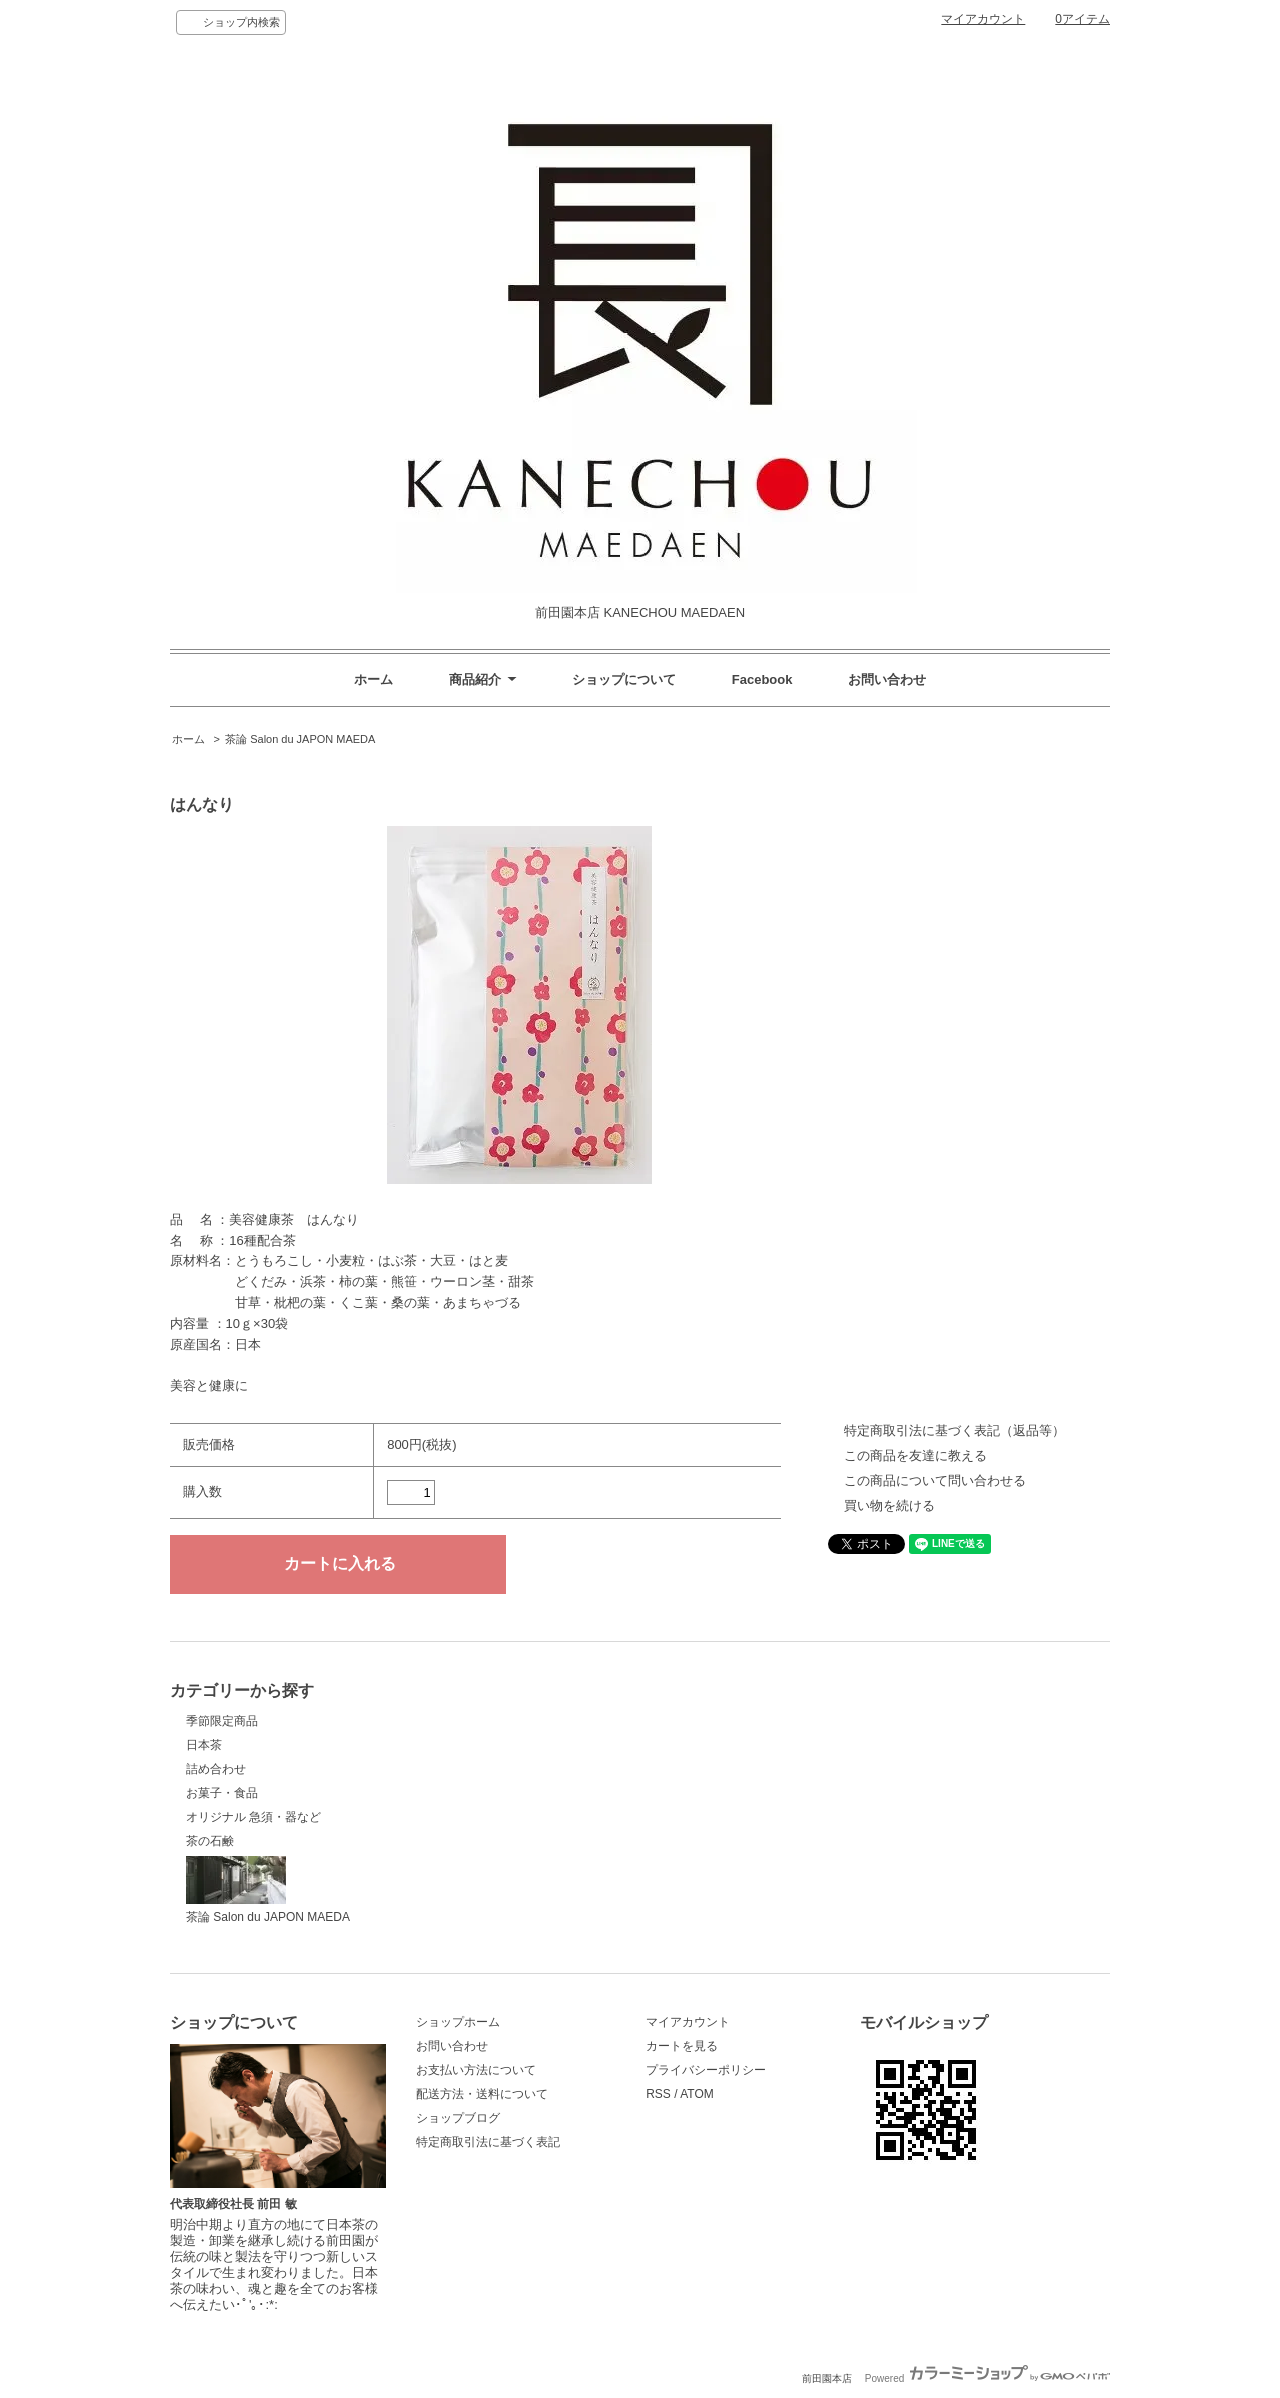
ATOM (697, 2094)
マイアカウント (983, 19)
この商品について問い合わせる (935, 1480)
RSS (658, 2094)
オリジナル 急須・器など (253, 1817)
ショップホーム (458, 2022)
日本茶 (204, 1745)
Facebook (762, 679)
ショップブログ (458, 2118)
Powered (987, 2378)
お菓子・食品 (222, 1793)
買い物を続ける (889, 1505)
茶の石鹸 (210, 1841)
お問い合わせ (887, 679)
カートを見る (682, 2046)
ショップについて (624, 679)
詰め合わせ (216, 1769)
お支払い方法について (476, 2070)
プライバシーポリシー (706, 2070)
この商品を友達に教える (915, 1455)
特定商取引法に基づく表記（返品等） (954, 1430)
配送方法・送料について (482, 2094)
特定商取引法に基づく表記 (488, 2142)
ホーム (373, 679)
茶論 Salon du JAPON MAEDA (300, 739)
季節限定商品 (222, 1721)
